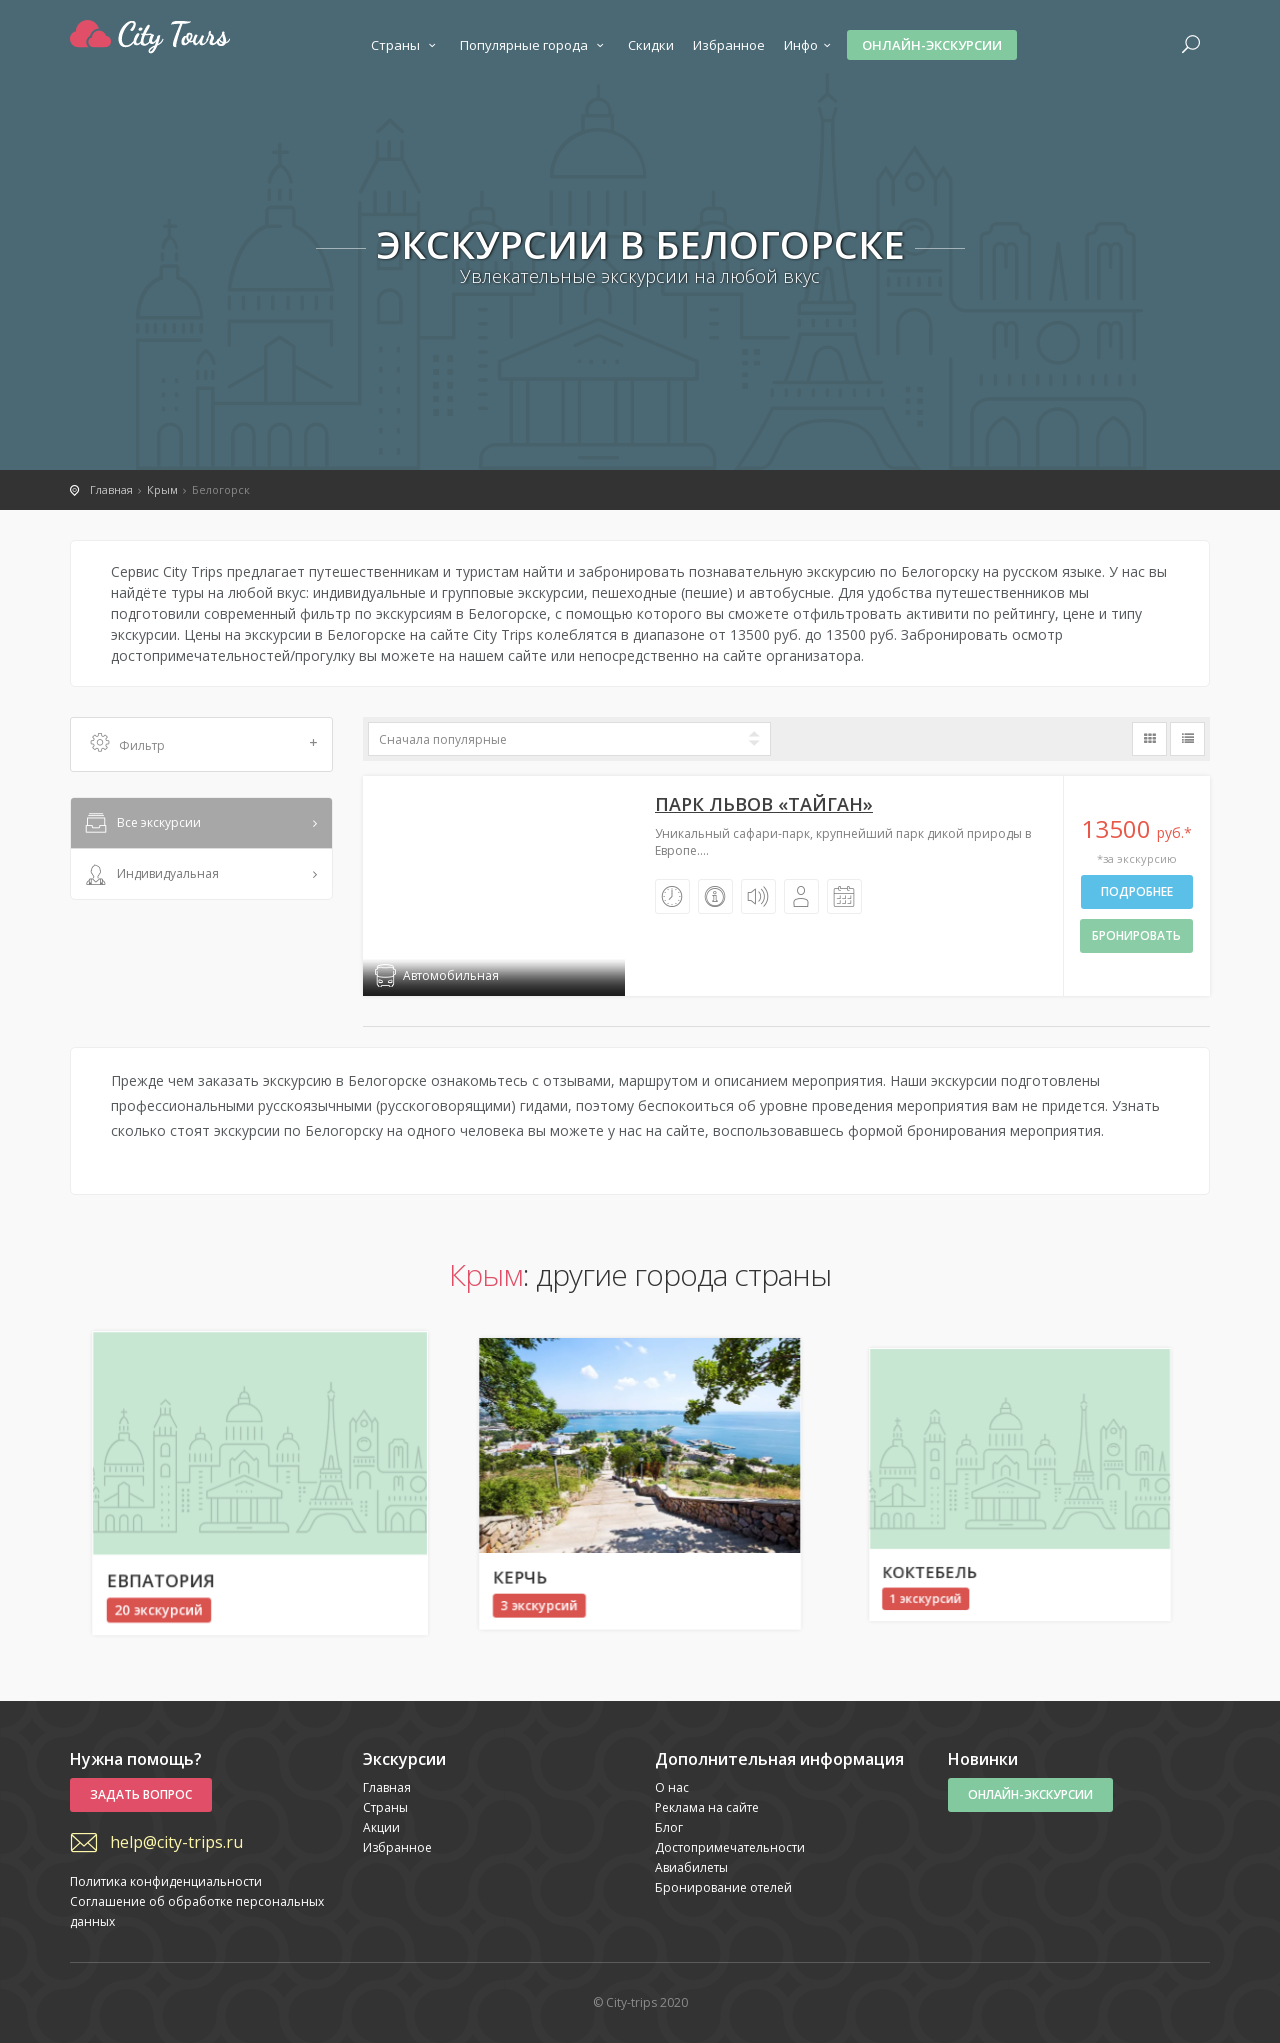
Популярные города (534, 45)
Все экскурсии (141, 824)
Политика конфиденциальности (166, 1881)
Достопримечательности (730, 1847)
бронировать (1136, 935)
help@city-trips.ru (176, 1842)
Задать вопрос (141, 1794)
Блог (669, 1827)
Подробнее (1137, 891)
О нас (672, 1787)
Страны (406, 45)
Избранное (729, 45)
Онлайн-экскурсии (932, 45)
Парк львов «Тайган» (764, 804)
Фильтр (204, 744)
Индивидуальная (150, 875)
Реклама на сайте (707, 1807)
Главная (387, 1787)
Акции (381, 1827)
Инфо (810, 45)
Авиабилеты (691, 1867)
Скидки (651, 45)
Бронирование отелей (723, 1887)
